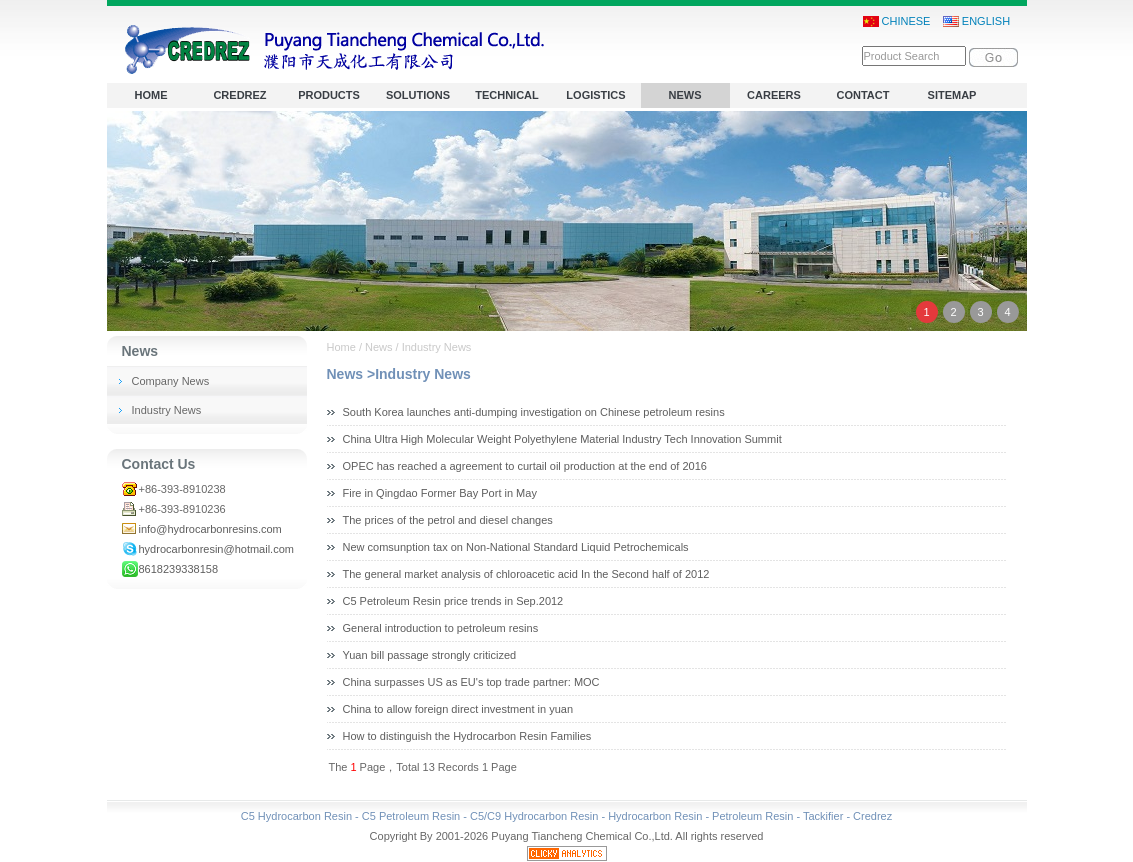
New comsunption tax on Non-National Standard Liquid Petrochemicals (516, 547)
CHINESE (897, 21)
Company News (171, 381)
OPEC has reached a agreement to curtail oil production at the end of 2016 (525, 466)
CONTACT (863, 95)
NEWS (685, 95)
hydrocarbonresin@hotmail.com (216, 549)
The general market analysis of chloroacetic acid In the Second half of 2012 (526, 574)
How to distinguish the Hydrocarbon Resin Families (467, 736)
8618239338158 (179, 569)
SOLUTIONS (418, 95)
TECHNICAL (507, 95)
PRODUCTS (329, 95)
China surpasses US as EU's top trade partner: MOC (471, 682)
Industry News (167, 410)
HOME (151, 95)
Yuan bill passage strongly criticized (430, 655)
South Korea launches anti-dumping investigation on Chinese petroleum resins (534, 412)
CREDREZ (239, 95)
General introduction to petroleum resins (441, 628)
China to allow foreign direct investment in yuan (458, 709)
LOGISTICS (595, 95)
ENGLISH (976, 21)
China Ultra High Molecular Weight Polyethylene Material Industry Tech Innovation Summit (562, 439)
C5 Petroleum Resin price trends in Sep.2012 (453, 601)
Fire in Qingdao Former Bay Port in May (440, 493)
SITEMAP (952, 95)
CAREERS (774, 95)
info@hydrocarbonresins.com (210, 529)
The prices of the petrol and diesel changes (448, 520)
